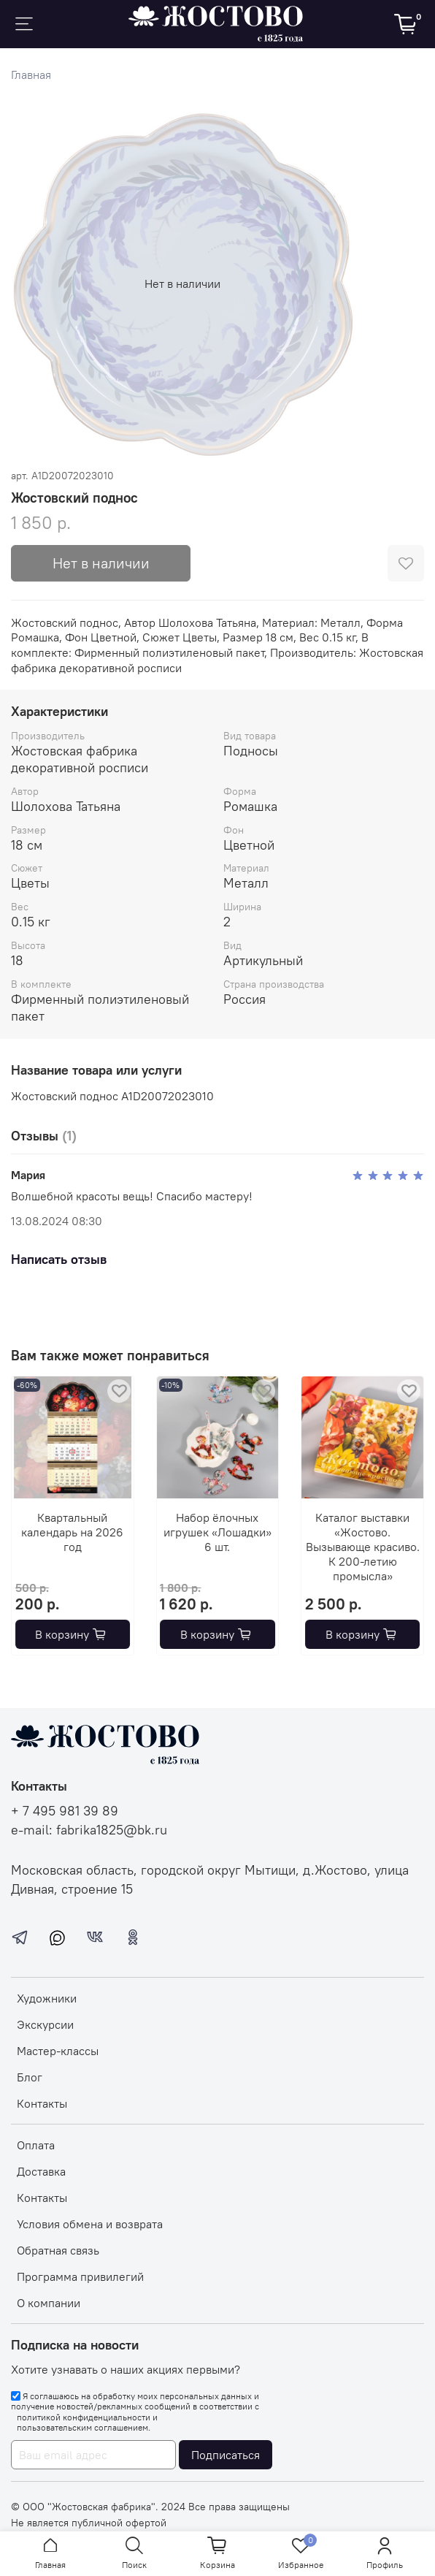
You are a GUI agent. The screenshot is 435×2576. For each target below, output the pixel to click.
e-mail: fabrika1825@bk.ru (89, 1830)
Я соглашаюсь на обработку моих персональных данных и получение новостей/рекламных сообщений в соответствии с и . (135, 2412)
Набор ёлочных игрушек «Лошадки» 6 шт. (217, 1532)
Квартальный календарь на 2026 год (72, 1532)
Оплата (36, 2145)
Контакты (42, 2103)
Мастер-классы (58, 2050)
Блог (29, 2077)
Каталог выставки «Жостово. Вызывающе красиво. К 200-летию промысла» (363, 1546)
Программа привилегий (80, 2276)
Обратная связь (58, 2250)
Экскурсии (45, 2024)
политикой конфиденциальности (83, 2417)
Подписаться (225, 2454)
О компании (48, 2302)
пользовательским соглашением (82, 2428)
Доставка (41, 2171)
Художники (47, 1998)
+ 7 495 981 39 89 (64, 1811)
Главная (31, 74)
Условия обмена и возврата (90, 2224)
